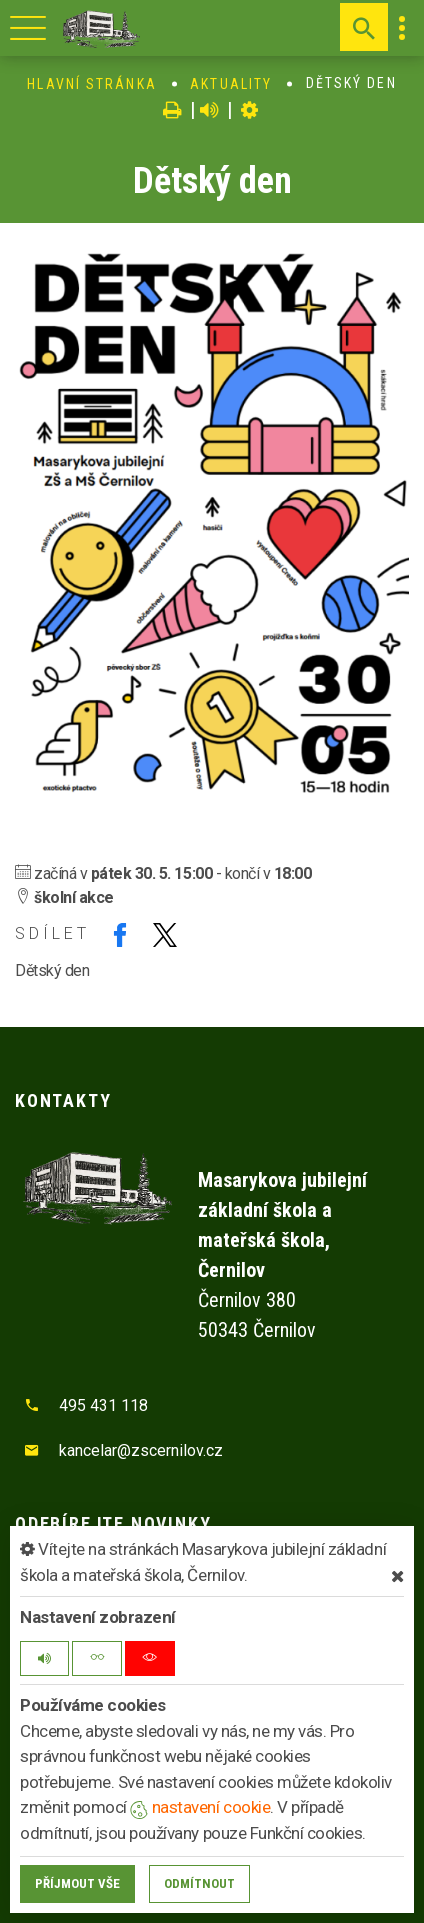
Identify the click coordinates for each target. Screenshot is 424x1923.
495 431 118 (103, 1405)
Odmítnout (199, 1883)
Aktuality (231, 84)
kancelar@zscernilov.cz (141, 1450)
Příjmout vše (77, 1883)
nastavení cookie (200, 1807)
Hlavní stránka (91, 84)
